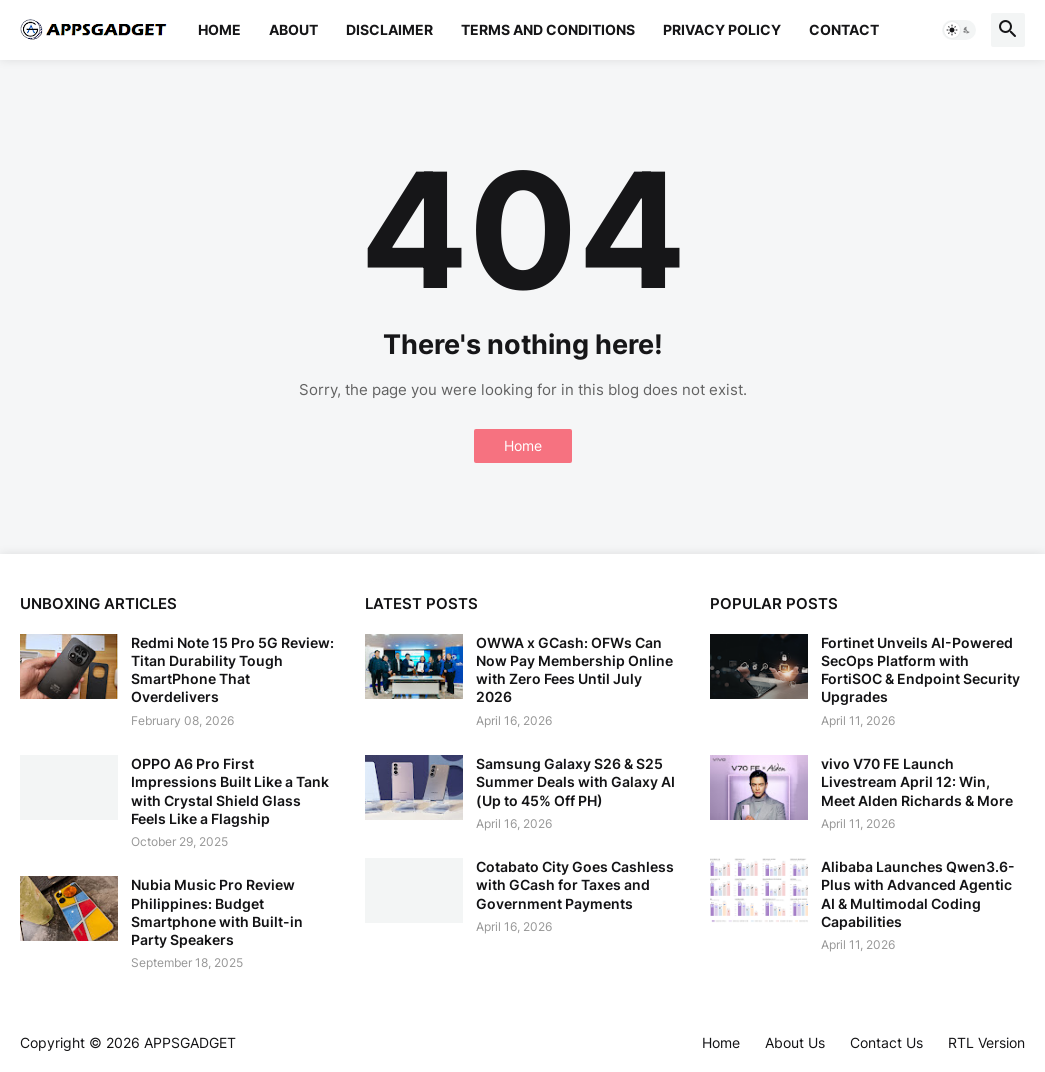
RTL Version (986, 1042)
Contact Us (886, 1042)
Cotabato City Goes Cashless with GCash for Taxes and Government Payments (575, 884)
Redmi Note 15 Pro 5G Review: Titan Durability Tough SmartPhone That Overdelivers (232, 670)
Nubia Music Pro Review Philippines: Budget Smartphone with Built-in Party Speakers (217, 912)
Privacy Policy (722, 29)
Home (219, 29)
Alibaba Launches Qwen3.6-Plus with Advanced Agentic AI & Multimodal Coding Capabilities (918, 894)
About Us (795, 1042)
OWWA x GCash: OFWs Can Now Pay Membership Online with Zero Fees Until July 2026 (574, 670)
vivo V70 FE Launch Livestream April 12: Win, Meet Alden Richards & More (917, 781)
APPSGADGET (190, 1042)
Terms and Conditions (548, 29)
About (293, 29)
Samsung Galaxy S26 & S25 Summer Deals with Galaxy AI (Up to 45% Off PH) (575, 781)
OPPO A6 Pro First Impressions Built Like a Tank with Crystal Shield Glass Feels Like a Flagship (230, 791)
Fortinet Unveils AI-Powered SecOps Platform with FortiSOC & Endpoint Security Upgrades (920, 670)
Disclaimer (389, 29)
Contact (844, 29)
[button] (959, 30)
